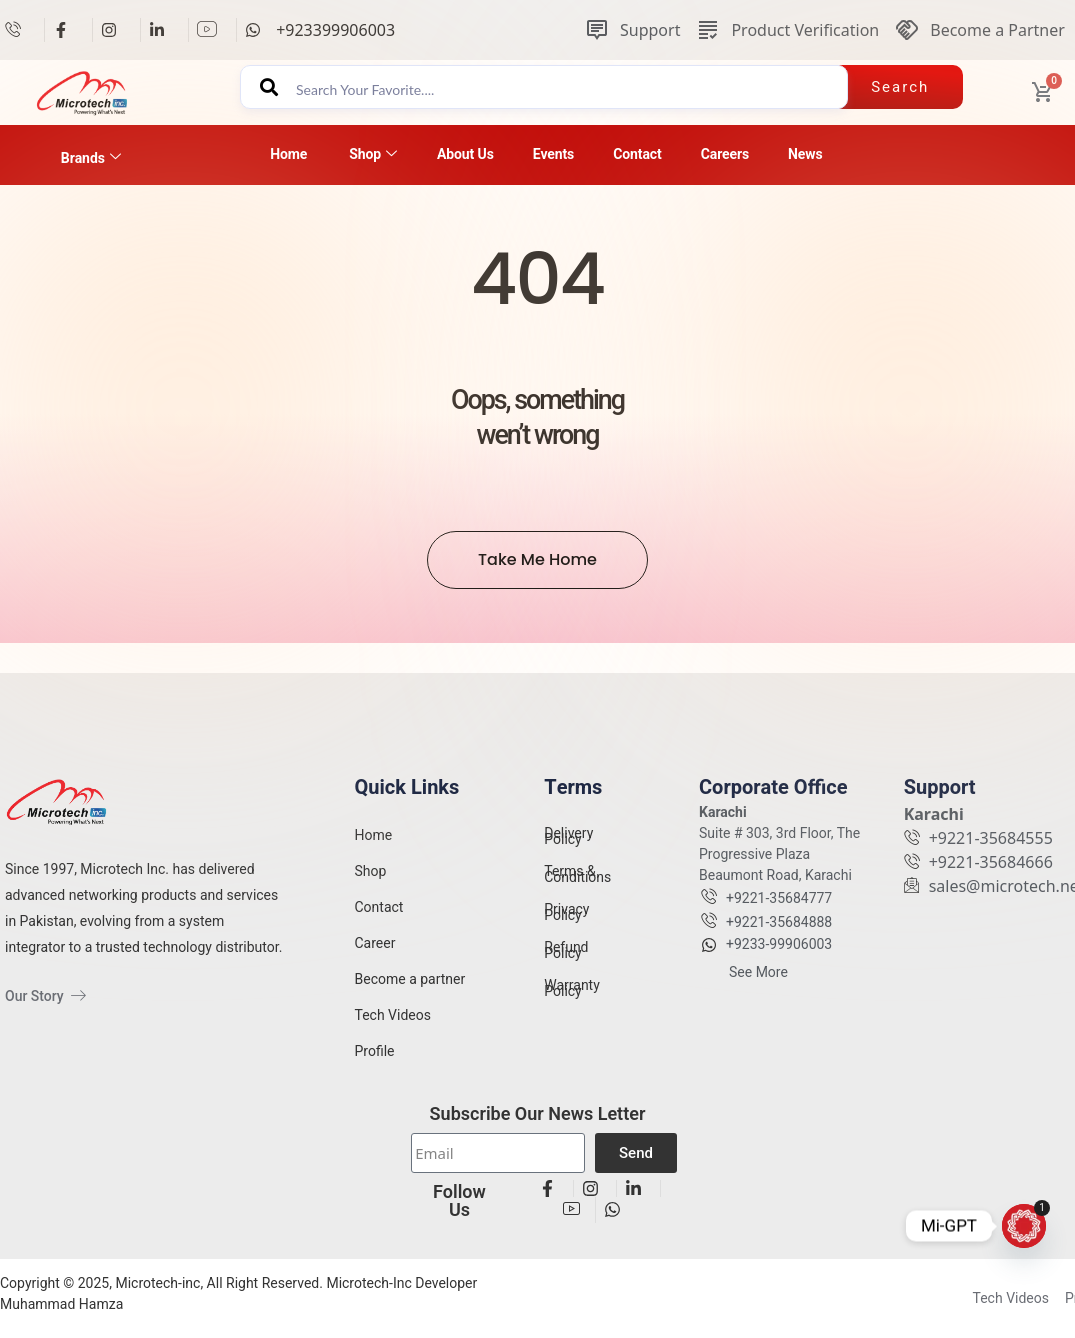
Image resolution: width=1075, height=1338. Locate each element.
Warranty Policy (572, 1003)
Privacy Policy (566, 927)
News (805, 154)
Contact (637, 154)
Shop (373, 154)
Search (900, 87)
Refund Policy (566, 965)
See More (758, 987)
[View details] (20, 30)
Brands (91, 158)
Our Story (45, 996)
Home (288, 154)
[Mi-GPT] (1024, 1226)
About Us (465, 154)
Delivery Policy (568, 851)
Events (553, 154)
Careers (725, 154)
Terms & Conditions (577, 889)
